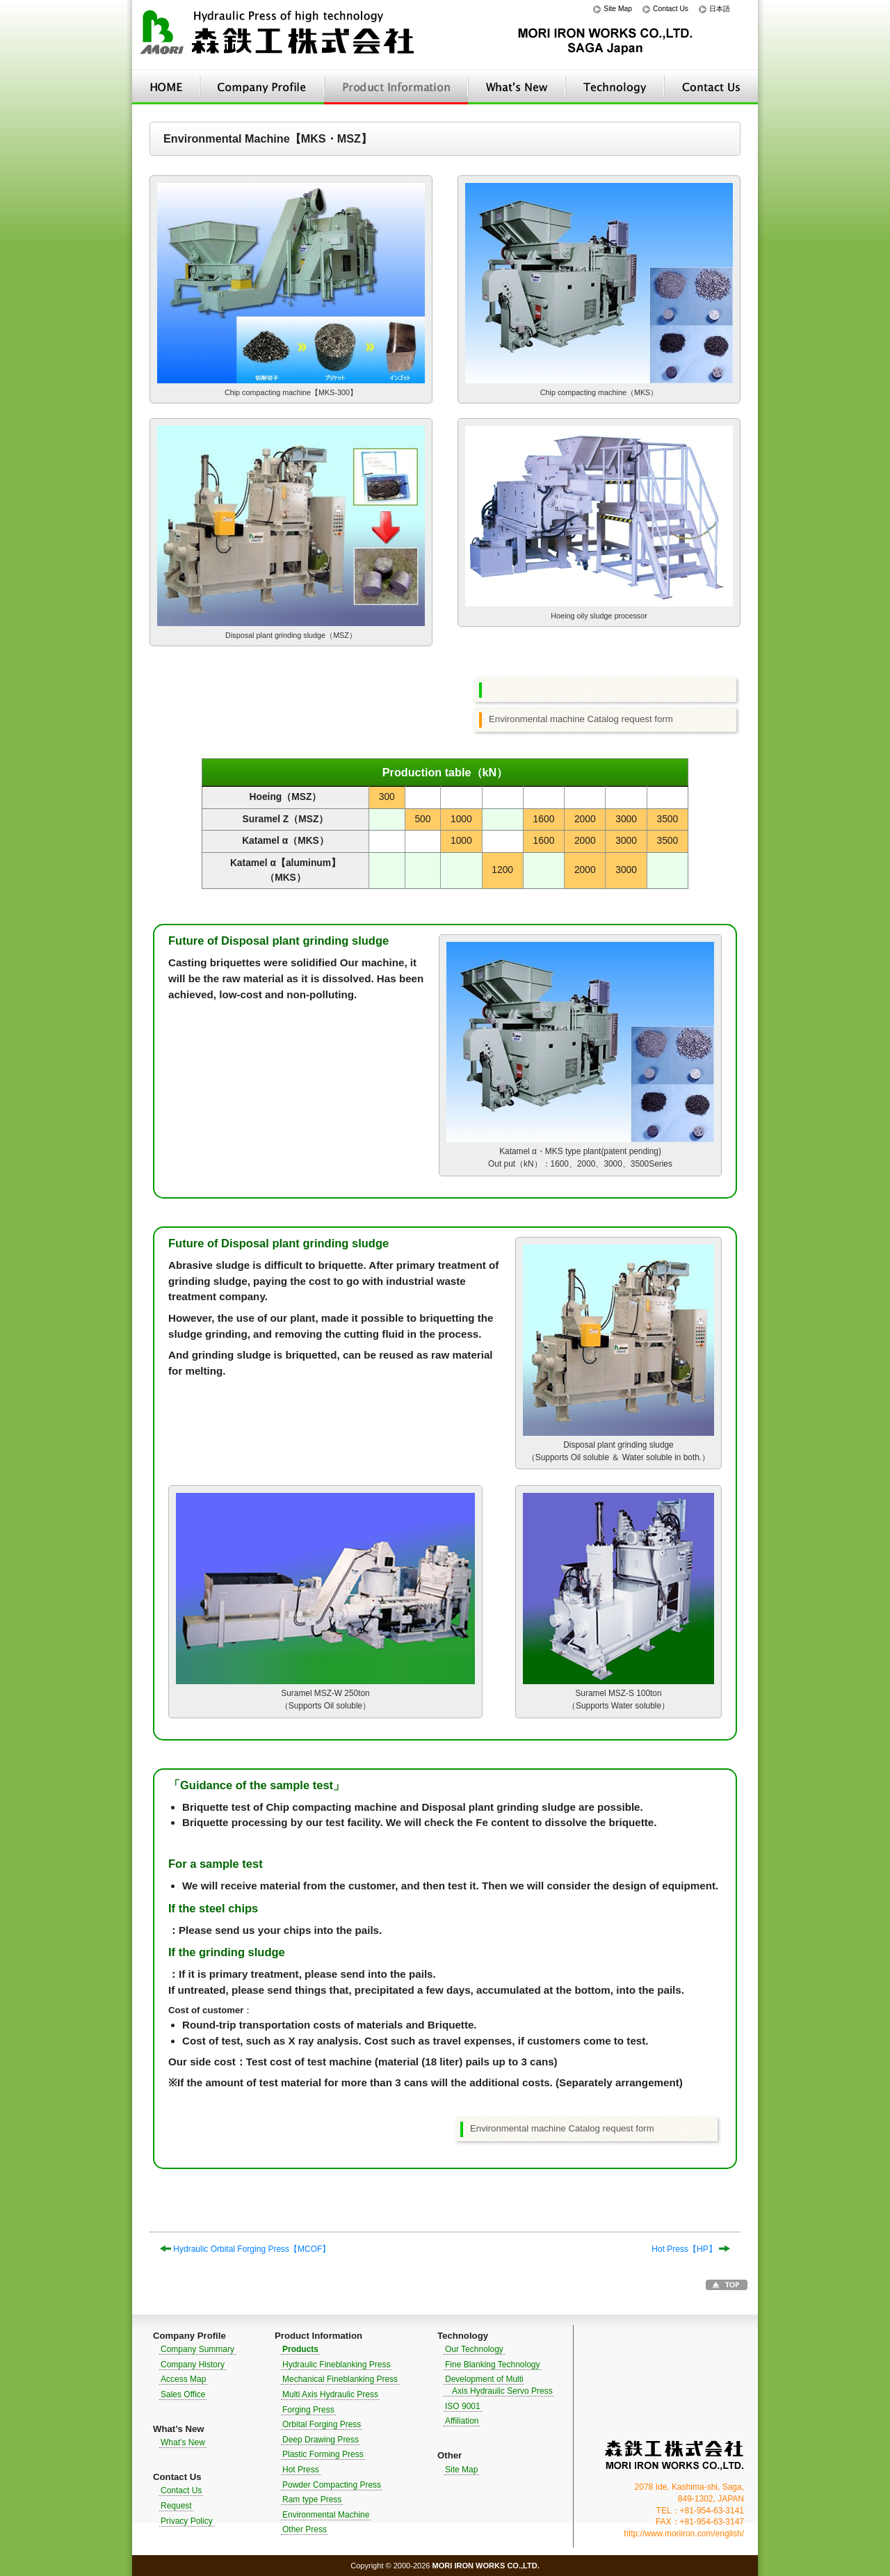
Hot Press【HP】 (691, 2249)
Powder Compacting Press (331, 2485)
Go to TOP (726, 2285)
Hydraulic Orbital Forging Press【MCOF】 (245, 2249)
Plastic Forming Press (323, 2454)
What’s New (516, 87)
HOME (166, 87)
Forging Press (308, 2410)
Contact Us (670, 9)
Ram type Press (311, 2499)
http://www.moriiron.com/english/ (684, 2533)
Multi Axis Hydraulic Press (330, 2394)
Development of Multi (498, 2385)
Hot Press (300, 2469)
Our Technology (474, 2349)
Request (176, 2506)
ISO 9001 (462, 2406)
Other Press (304, 2529)
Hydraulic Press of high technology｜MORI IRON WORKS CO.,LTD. (278, 35)
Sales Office (183, 2394)
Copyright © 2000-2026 (445, 2565)
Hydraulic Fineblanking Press (336, 2364)
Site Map (618, 9)
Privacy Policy (187, 2521)
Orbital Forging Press (321, 2424)
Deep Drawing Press (320, 2440)
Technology (614, 87)
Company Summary (197, 2349)
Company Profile (262, 87)
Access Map (183, 2379)
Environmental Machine (325, 2515)
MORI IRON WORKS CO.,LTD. (674, 2455)
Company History (193, 2364)
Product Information (396, 87)
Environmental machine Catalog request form (581, 719)
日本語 (719, 9)
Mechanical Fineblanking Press (340, 2379)
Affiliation (461, 2421)
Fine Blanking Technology (492, 2364)
